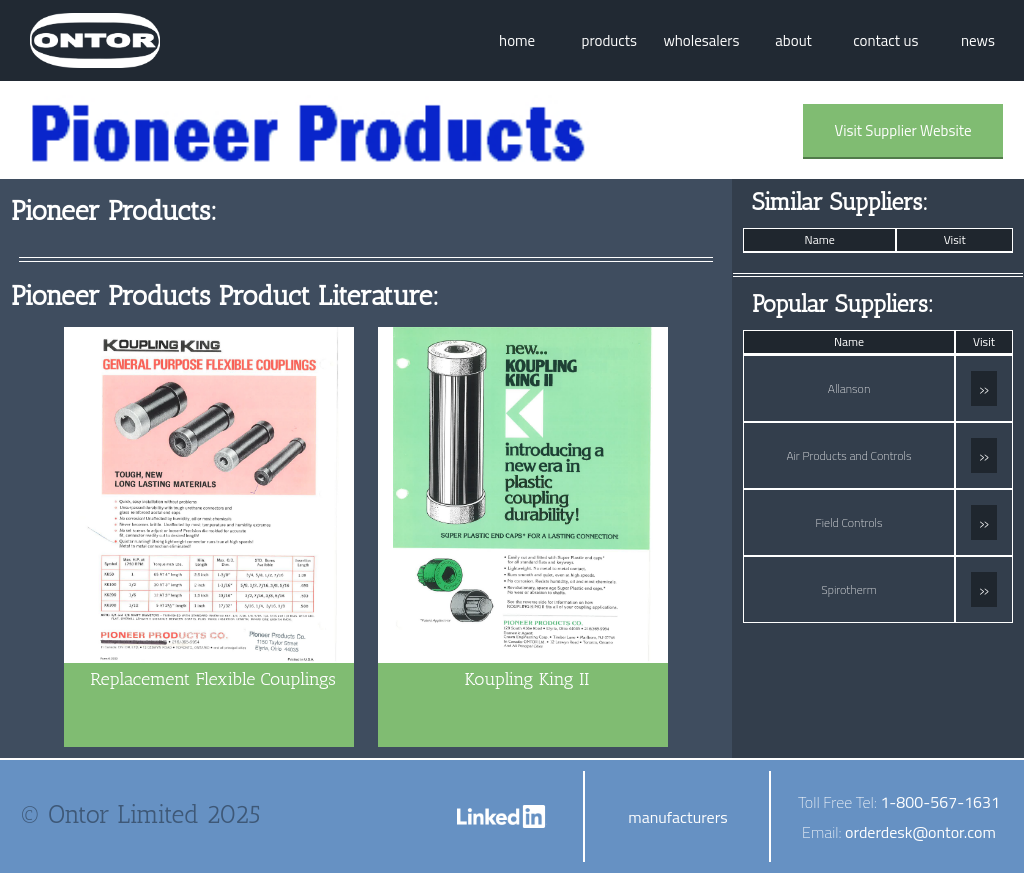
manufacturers (677, 817)
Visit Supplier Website (902, 130)
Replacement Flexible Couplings (212, 679)
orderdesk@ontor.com (920, 832)
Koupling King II (527, 679)
